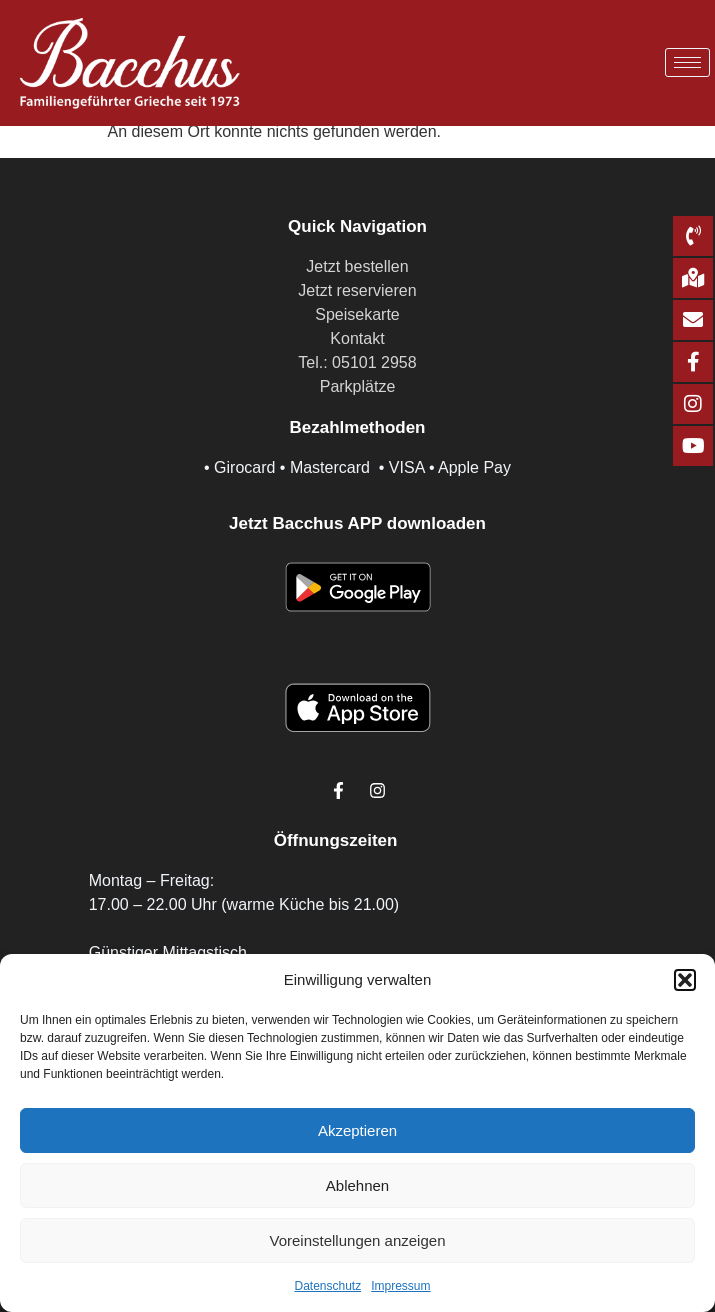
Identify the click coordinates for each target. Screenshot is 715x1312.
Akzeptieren (357, 1130)
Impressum (400, 1286)
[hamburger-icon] (687, 62)
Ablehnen (357, 1185)
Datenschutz (327, 1286)
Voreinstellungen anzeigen (358, 1240)
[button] (685, 980)
